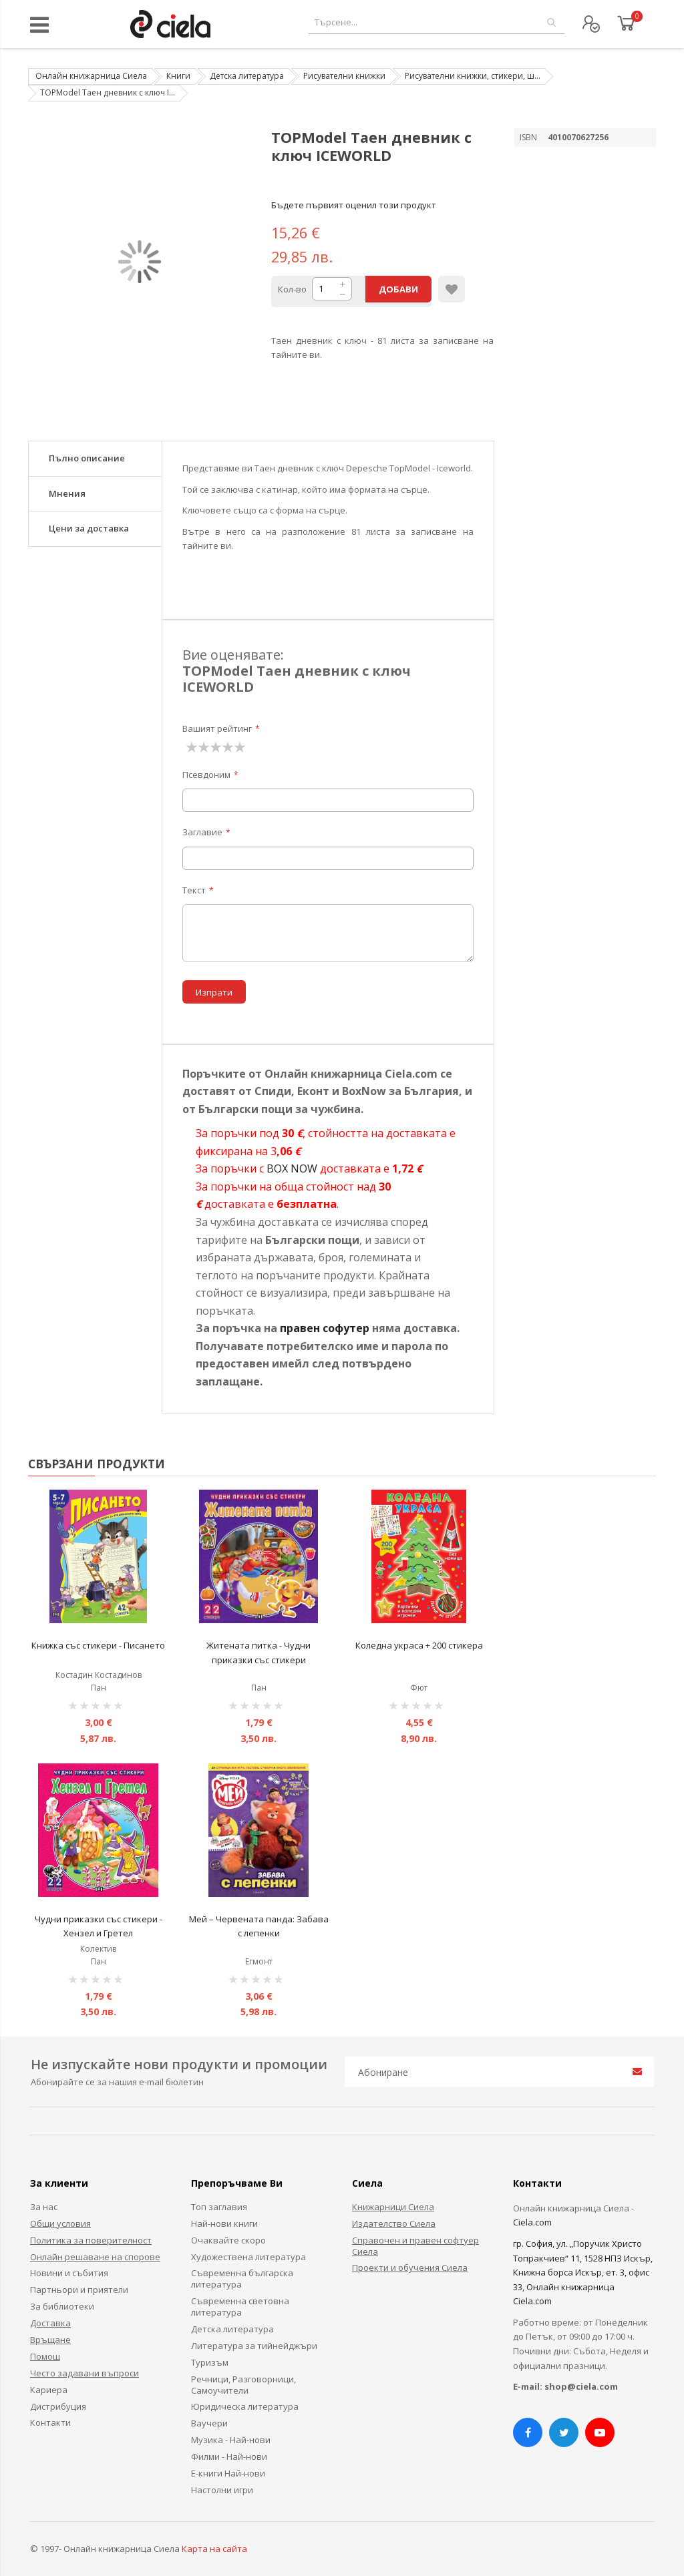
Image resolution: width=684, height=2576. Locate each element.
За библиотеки (62, 2306)
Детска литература (247, 75)
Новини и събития (69, 2273)
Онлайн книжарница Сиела (91, 75)
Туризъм (209, 2362)
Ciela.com (532, 2222)
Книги (178, 75)
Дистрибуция (58, 2406)
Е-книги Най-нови (228, 2473)
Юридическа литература (245, 2406)
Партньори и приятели (79, 2290)
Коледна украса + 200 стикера (419, 1645)
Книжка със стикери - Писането (98, 1645)
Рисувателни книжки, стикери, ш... (472, 75)
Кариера (48, 2390)
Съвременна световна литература (240, 2306)
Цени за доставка (89, 528)
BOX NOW (292, 1168)
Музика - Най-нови (231, 2440)
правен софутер (324, 1328)
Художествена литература (248, 2257)
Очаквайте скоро (228, 2240)
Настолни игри (222, 2490)
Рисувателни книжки (344, 75)
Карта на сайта (214, 2549)
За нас (43, 2207)
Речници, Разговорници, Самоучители (243, 2384)
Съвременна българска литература (242, 2278)
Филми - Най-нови (229, 2456)
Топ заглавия (219, 2207)
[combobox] (436, 22)
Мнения (67, 493)
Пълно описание (87, 458)
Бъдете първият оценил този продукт (353, 205)
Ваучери (209, 2423)
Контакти (50, 2422)
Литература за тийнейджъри (254, 2346)
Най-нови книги (224, 2223)
